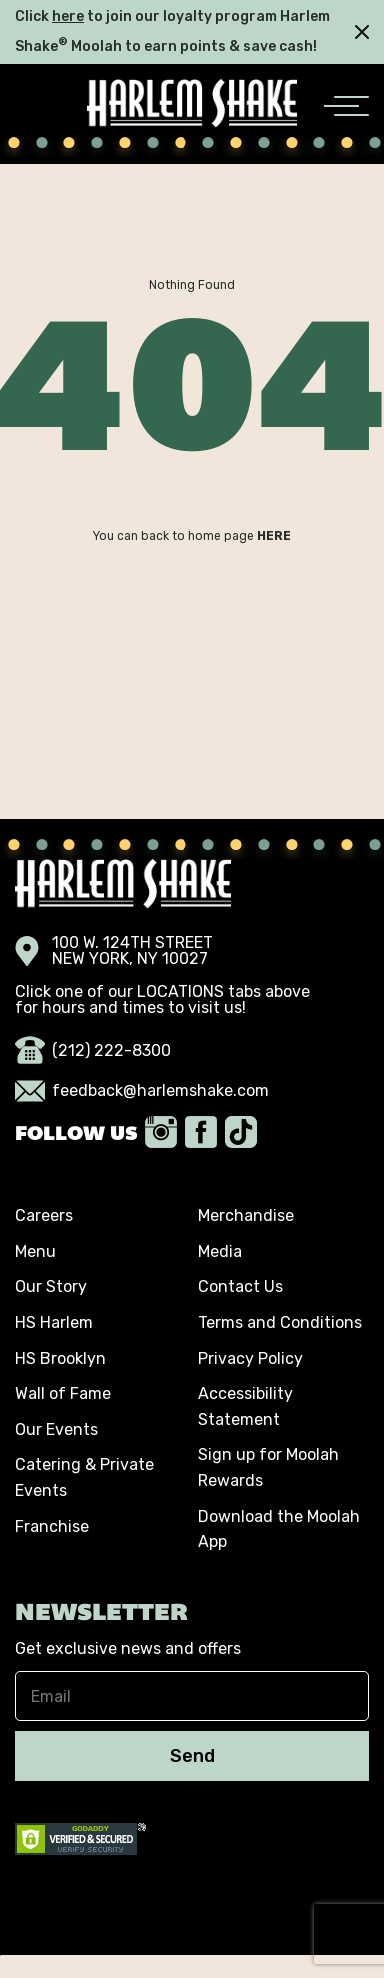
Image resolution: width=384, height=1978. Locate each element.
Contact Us (240, 1286)
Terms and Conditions (280, 1322)
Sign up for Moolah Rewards (268, 1467)
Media (220, 1251)
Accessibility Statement (245, 1406)
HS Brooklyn (60, 1358)
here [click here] (68, 16)
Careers (44, 1215)
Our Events (56, 1429)
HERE (274, 536)
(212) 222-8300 (93, 1051)
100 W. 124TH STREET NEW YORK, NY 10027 (114, 951)
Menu (35, 1251)
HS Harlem (54, 1322)
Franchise (52, 1526)
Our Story (51, 1286)
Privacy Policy (250, 1358)
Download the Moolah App (279, 1529)
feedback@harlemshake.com (142, 1091)
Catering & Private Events (84, 1477)
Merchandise (246, 1215)
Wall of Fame (63, 1393)
